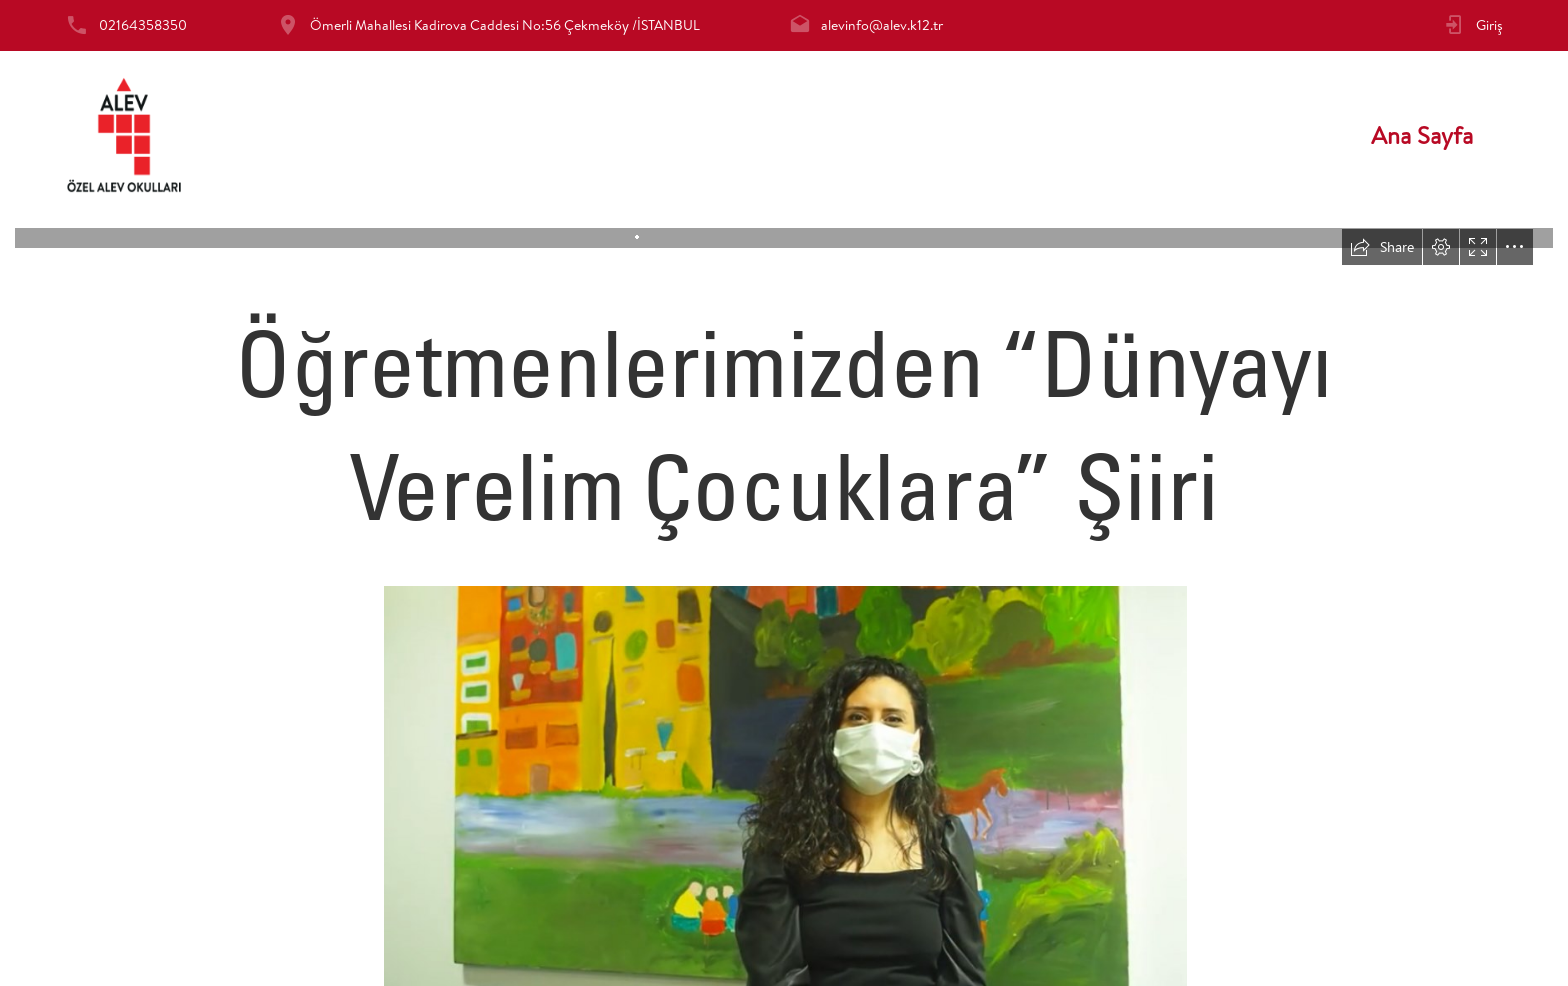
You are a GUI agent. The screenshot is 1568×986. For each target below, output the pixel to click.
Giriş (1489, 25)
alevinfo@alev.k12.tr (882, 25)
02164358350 (143, 25)
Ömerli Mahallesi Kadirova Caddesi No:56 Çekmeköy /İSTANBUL (505, 25)
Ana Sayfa (1422, 135)
